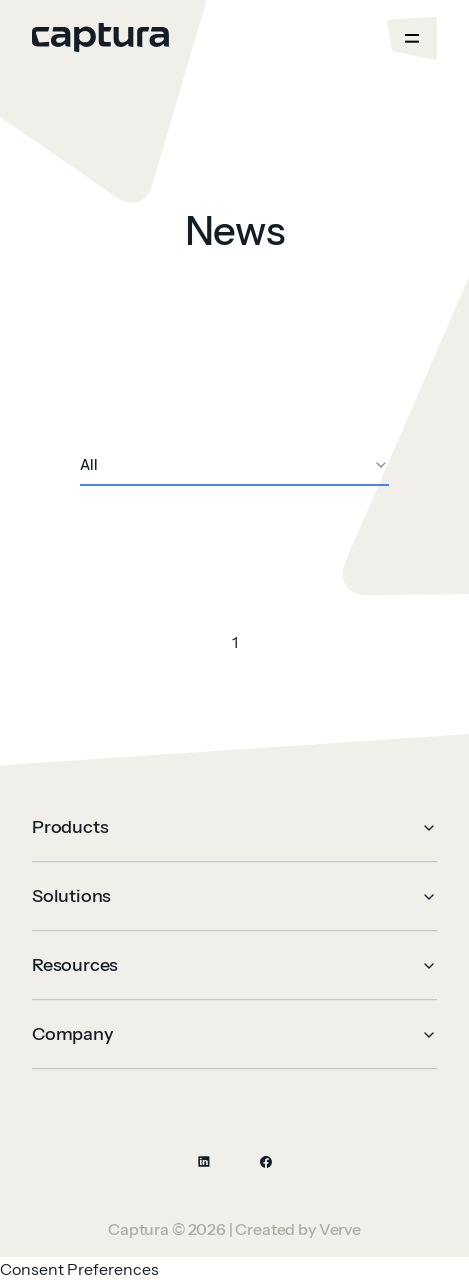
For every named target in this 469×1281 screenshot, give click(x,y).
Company (234, 1034)
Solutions (234, 896)
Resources (234, 965)
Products (234, 827)
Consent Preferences (79, 1269)
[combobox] (234, 466)
